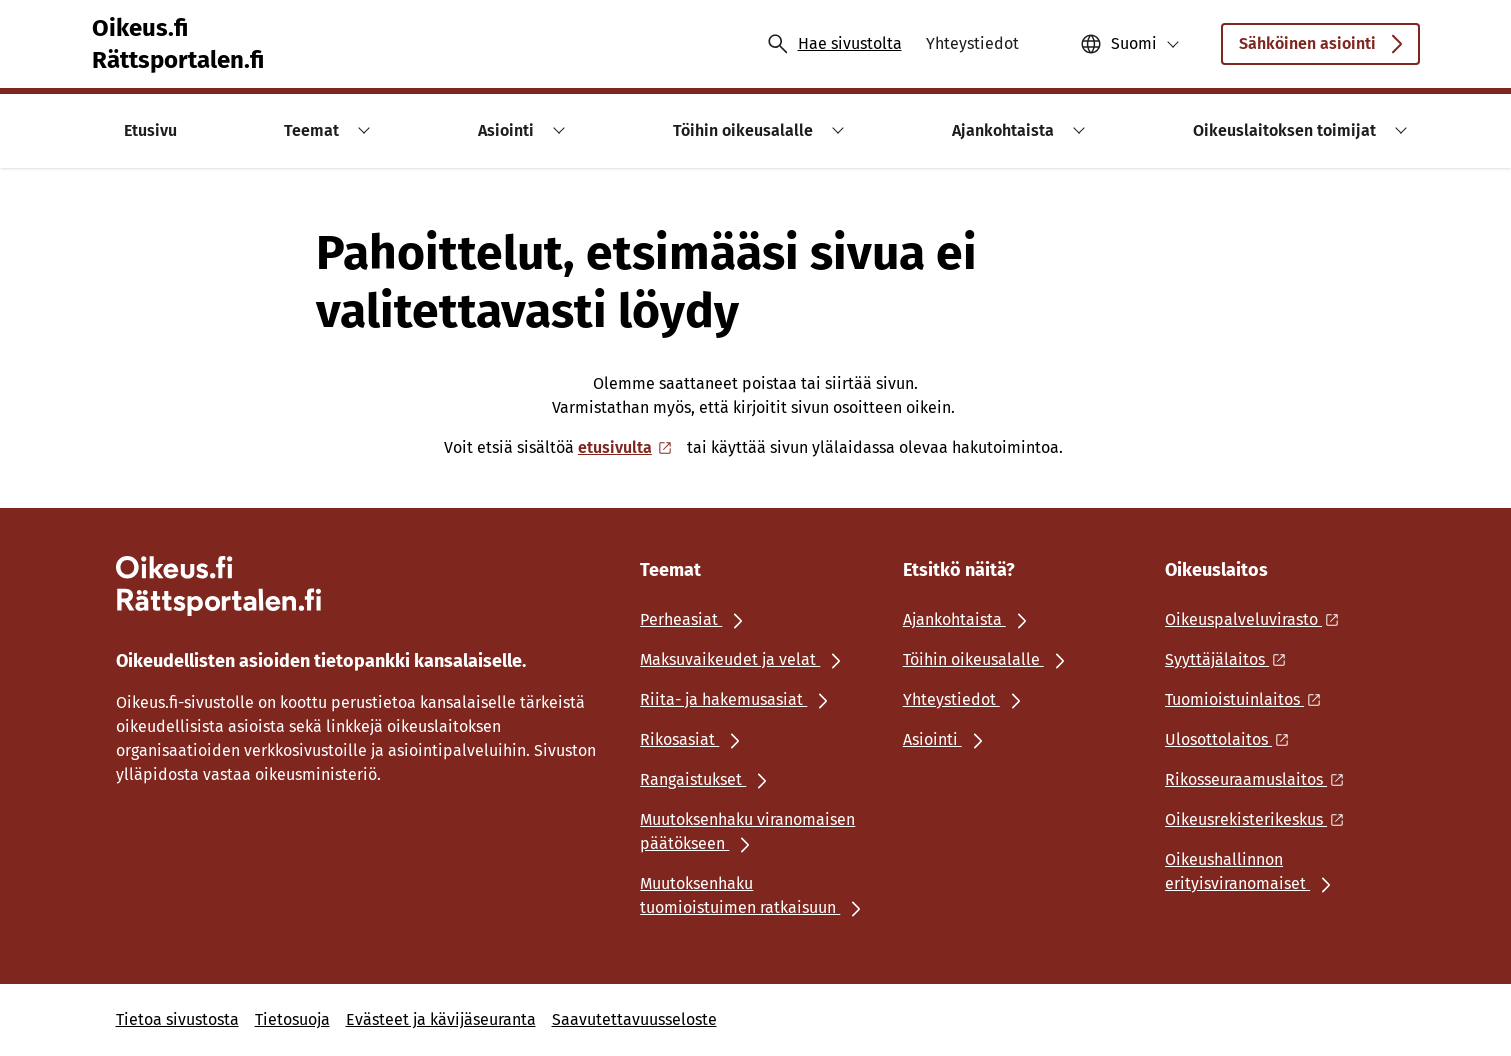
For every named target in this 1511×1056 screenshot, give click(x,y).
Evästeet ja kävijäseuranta (441, 1019)
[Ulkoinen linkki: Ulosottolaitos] (1232, 739)
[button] (1130, 44)
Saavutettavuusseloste (634, 1019)
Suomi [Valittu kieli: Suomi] (1134, 43)
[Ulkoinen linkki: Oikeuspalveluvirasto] (1257, 619)
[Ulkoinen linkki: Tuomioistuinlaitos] (1248, 699)
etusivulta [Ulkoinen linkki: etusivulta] (626, 447)
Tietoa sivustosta (177, 1019)
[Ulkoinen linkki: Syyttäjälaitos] (1231, 659)
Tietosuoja (292, 1019)
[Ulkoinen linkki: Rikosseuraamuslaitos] (1260, 779)
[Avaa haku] (834, 44)
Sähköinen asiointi (1320, 49)
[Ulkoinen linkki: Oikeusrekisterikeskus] (1260, 819)
